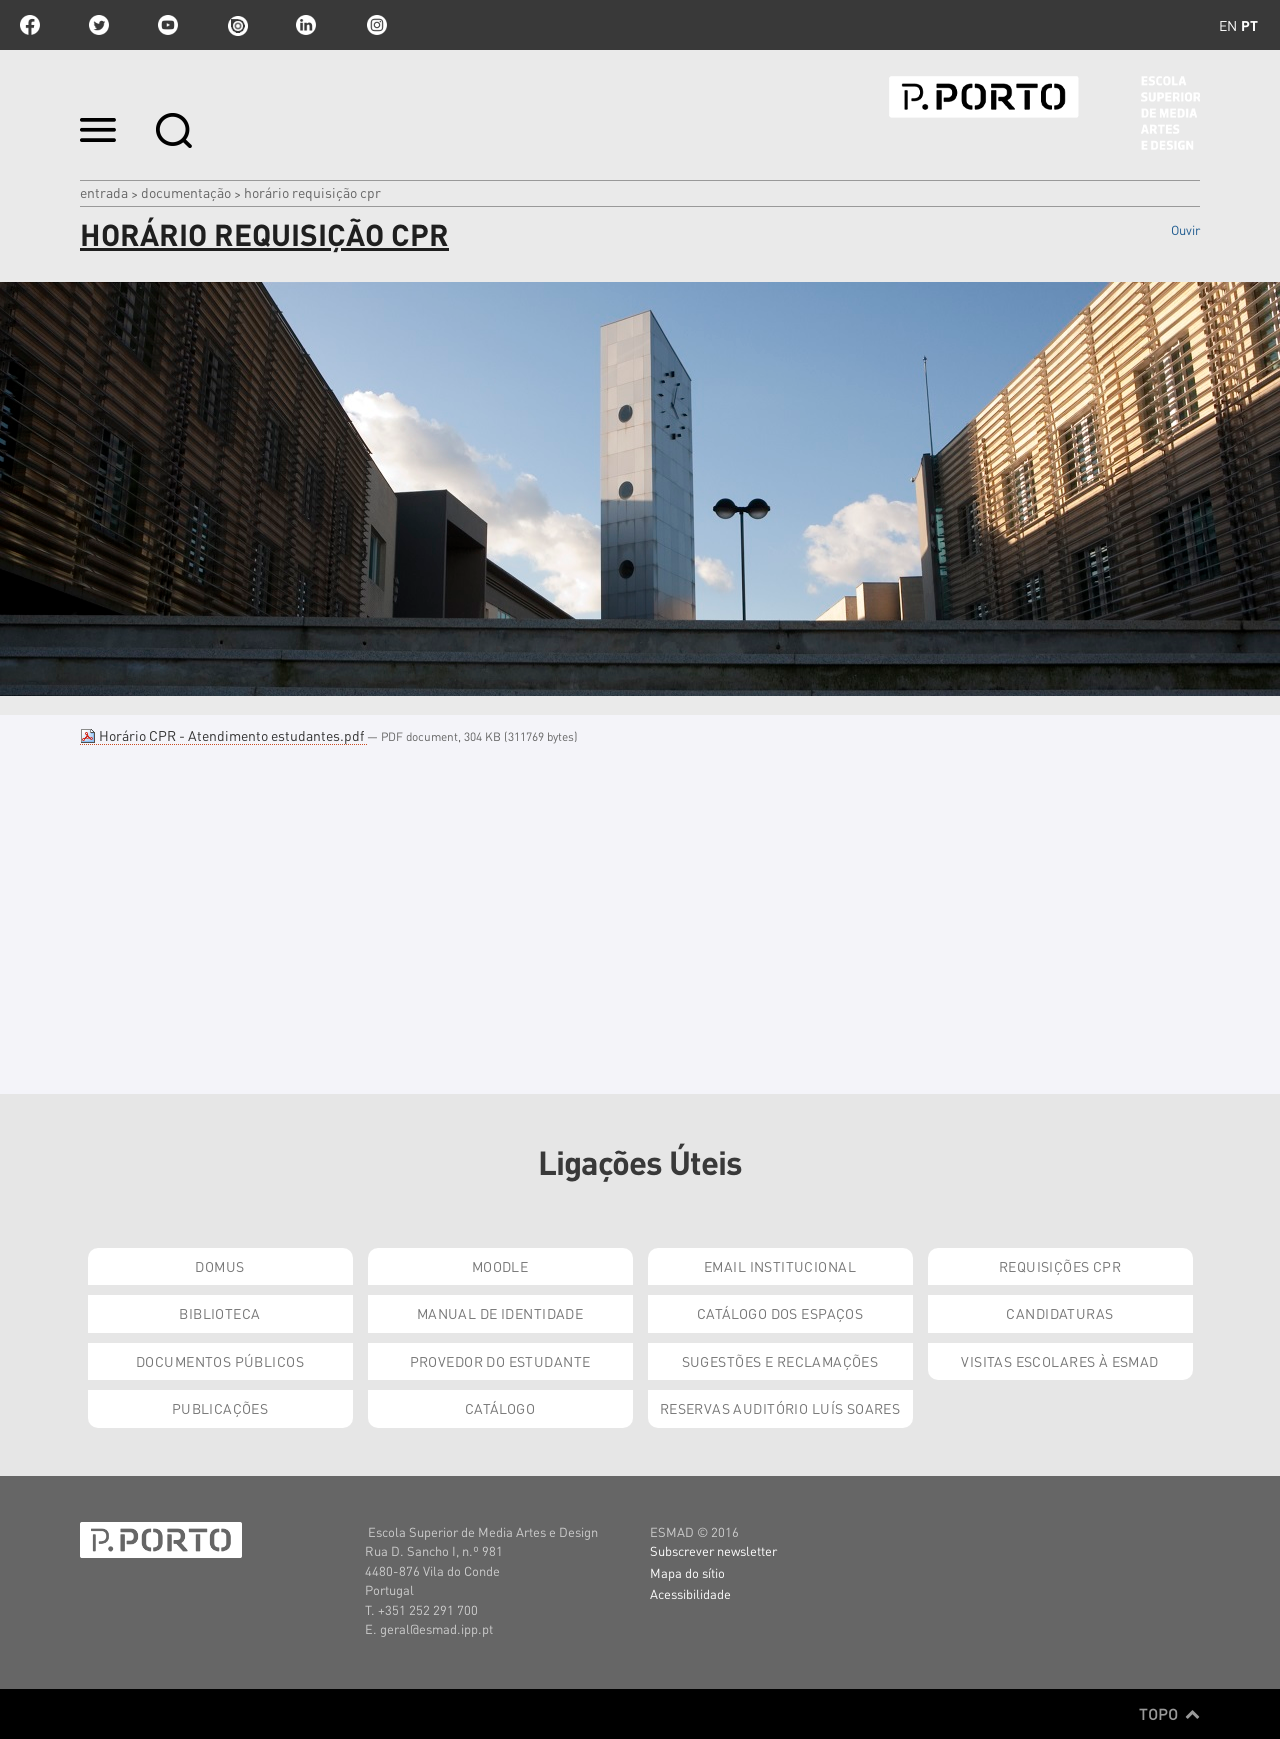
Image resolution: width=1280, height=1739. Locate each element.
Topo (1169, 1714)
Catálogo (500, 1408)
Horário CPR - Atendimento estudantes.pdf (223, 735)
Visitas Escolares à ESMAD (1060, 1361)
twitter (99, 25)
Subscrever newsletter (713, 1550)
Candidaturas (1059, 1313)
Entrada (104, 192)
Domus (219, 1266)
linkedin (306, 25)
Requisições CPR (1060, 1266)
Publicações (220, 1408)
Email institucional (780, 1266)
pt (1249, 25)
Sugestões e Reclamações (780, 1361)
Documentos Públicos (220, 1361)
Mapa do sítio (687, 1572)
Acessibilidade (690, 1593)
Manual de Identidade (500, 1313)
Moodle (500, 1266)
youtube (168, 25)
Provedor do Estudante (500, 1361)
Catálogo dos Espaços (780, 1313)
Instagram (375, 25)
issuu (237, 25)
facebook (30, 25)
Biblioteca (219, 1313)
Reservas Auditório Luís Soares (780, 1408)
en (1228, 25)
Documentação (186, 192)
